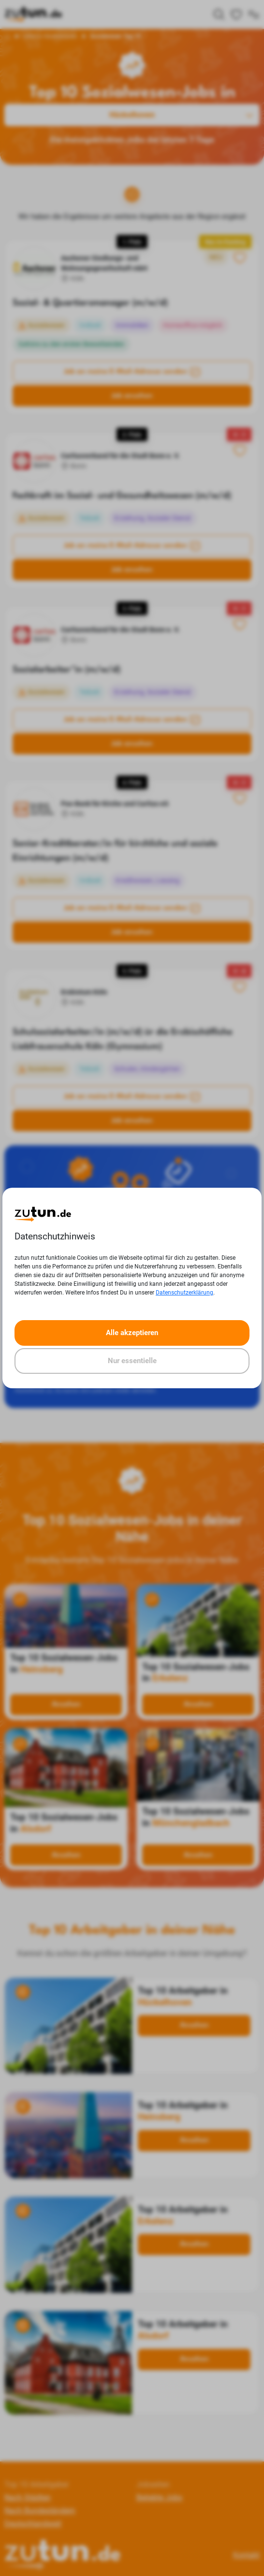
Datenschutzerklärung (184, 1292)
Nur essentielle (132, 1360)
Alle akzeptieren (132, 1332)
